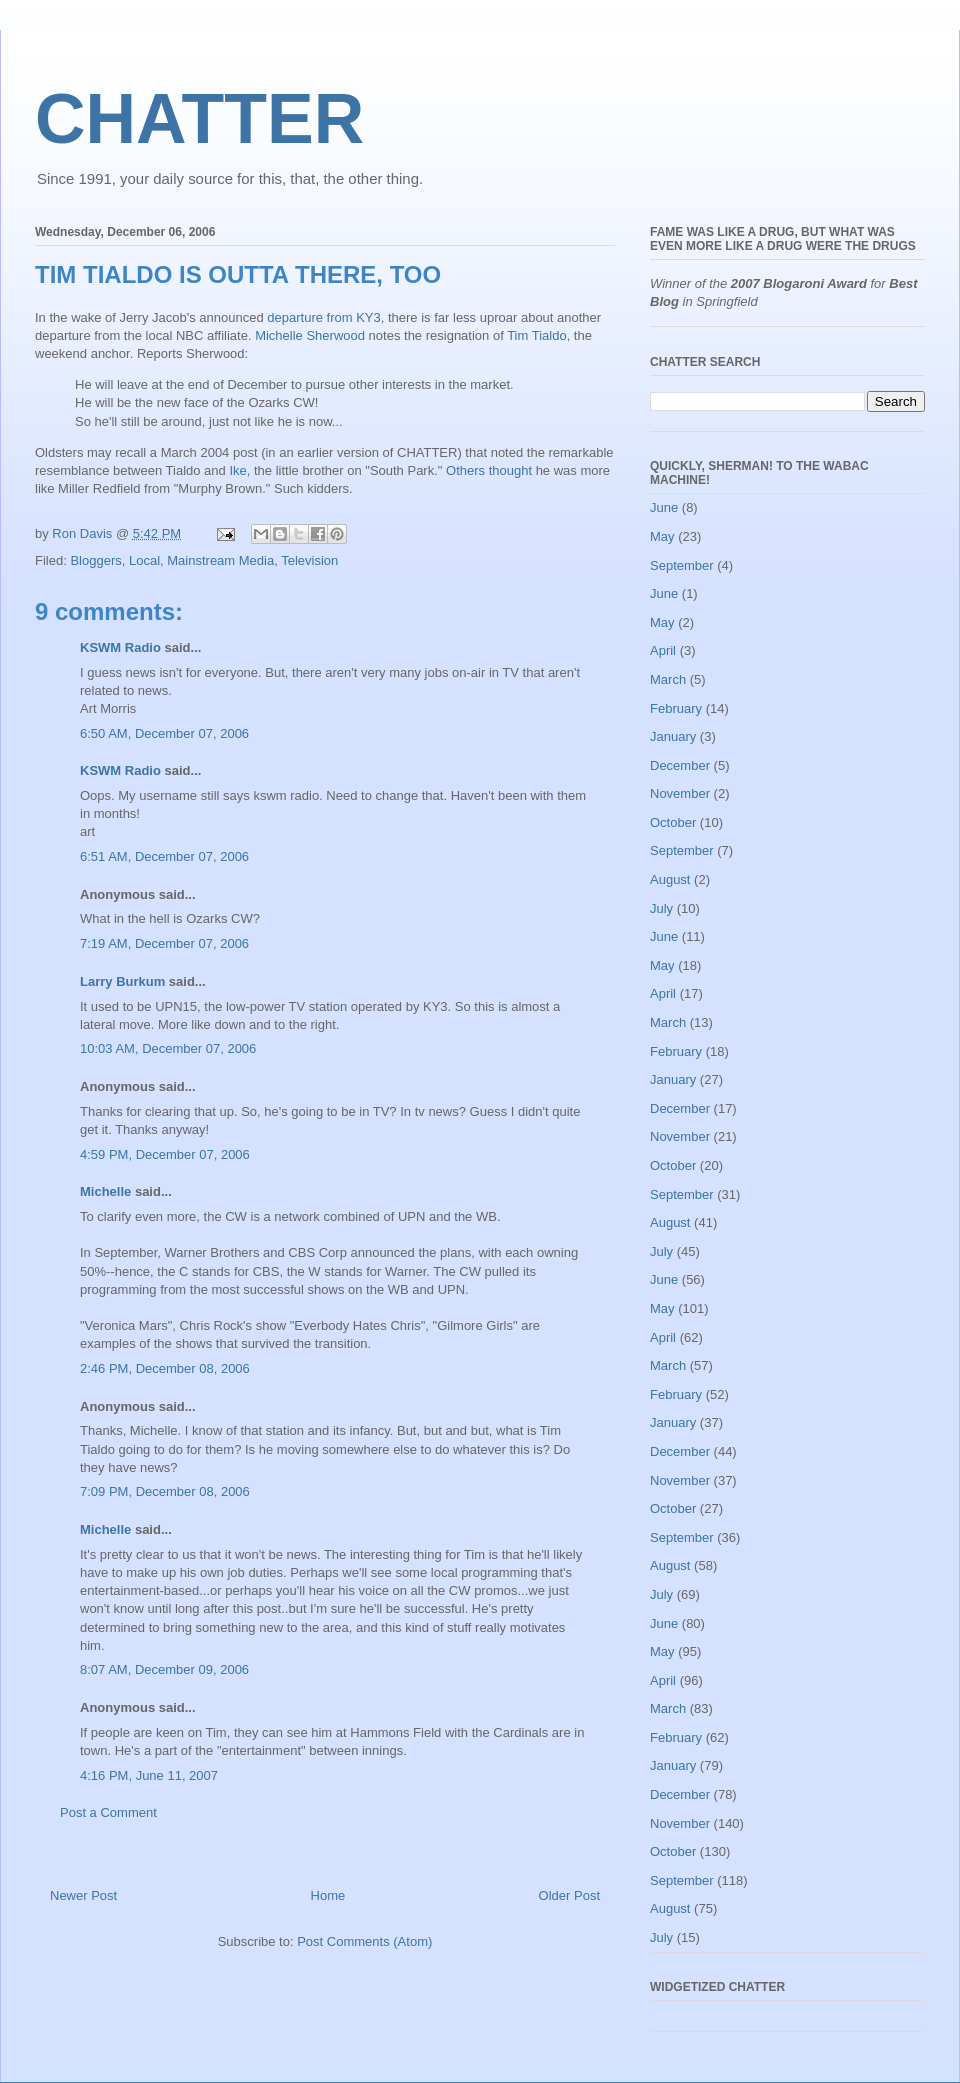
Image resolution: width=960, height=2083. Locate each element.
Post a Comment (108, 1812)
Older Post (569, 1895)
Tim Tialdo (536, 335)
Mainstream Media (220, 560)
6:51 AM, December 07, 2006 (164, 856)
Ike (237, 470)
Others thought (489, 470)
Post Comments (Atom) (364, 1941)
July (661, 908)
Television (309, 560)
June (664, 507)
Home (328, 1895)
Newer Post (83, 1895)
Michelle (105, 1191)
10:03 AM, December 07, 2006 (168, 1048)
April (663, 650)
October (673, 822)
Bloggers (95, 560)
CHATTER (199, 119)
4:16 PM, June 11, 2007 (149, 1775)
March (668, 679)
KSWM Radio (120, 647)
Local (144, 560)
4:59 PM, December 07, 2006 (165, 1154)
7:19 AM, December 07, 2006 (164, 943)
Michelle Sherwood (310, 335)
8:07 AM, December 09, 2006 (164, 1669)
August (670, 879)
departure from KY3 (323, 317)
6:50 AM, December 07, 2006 (164, 733)
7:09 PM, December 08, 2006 (165, 1491)
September (682, 565)
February (676, 708)
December (680, 765)
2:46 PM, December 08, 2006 (165, 1368)
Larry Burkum (122, 981)
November (680, 793)
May (662, 536)
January (673, 736)
